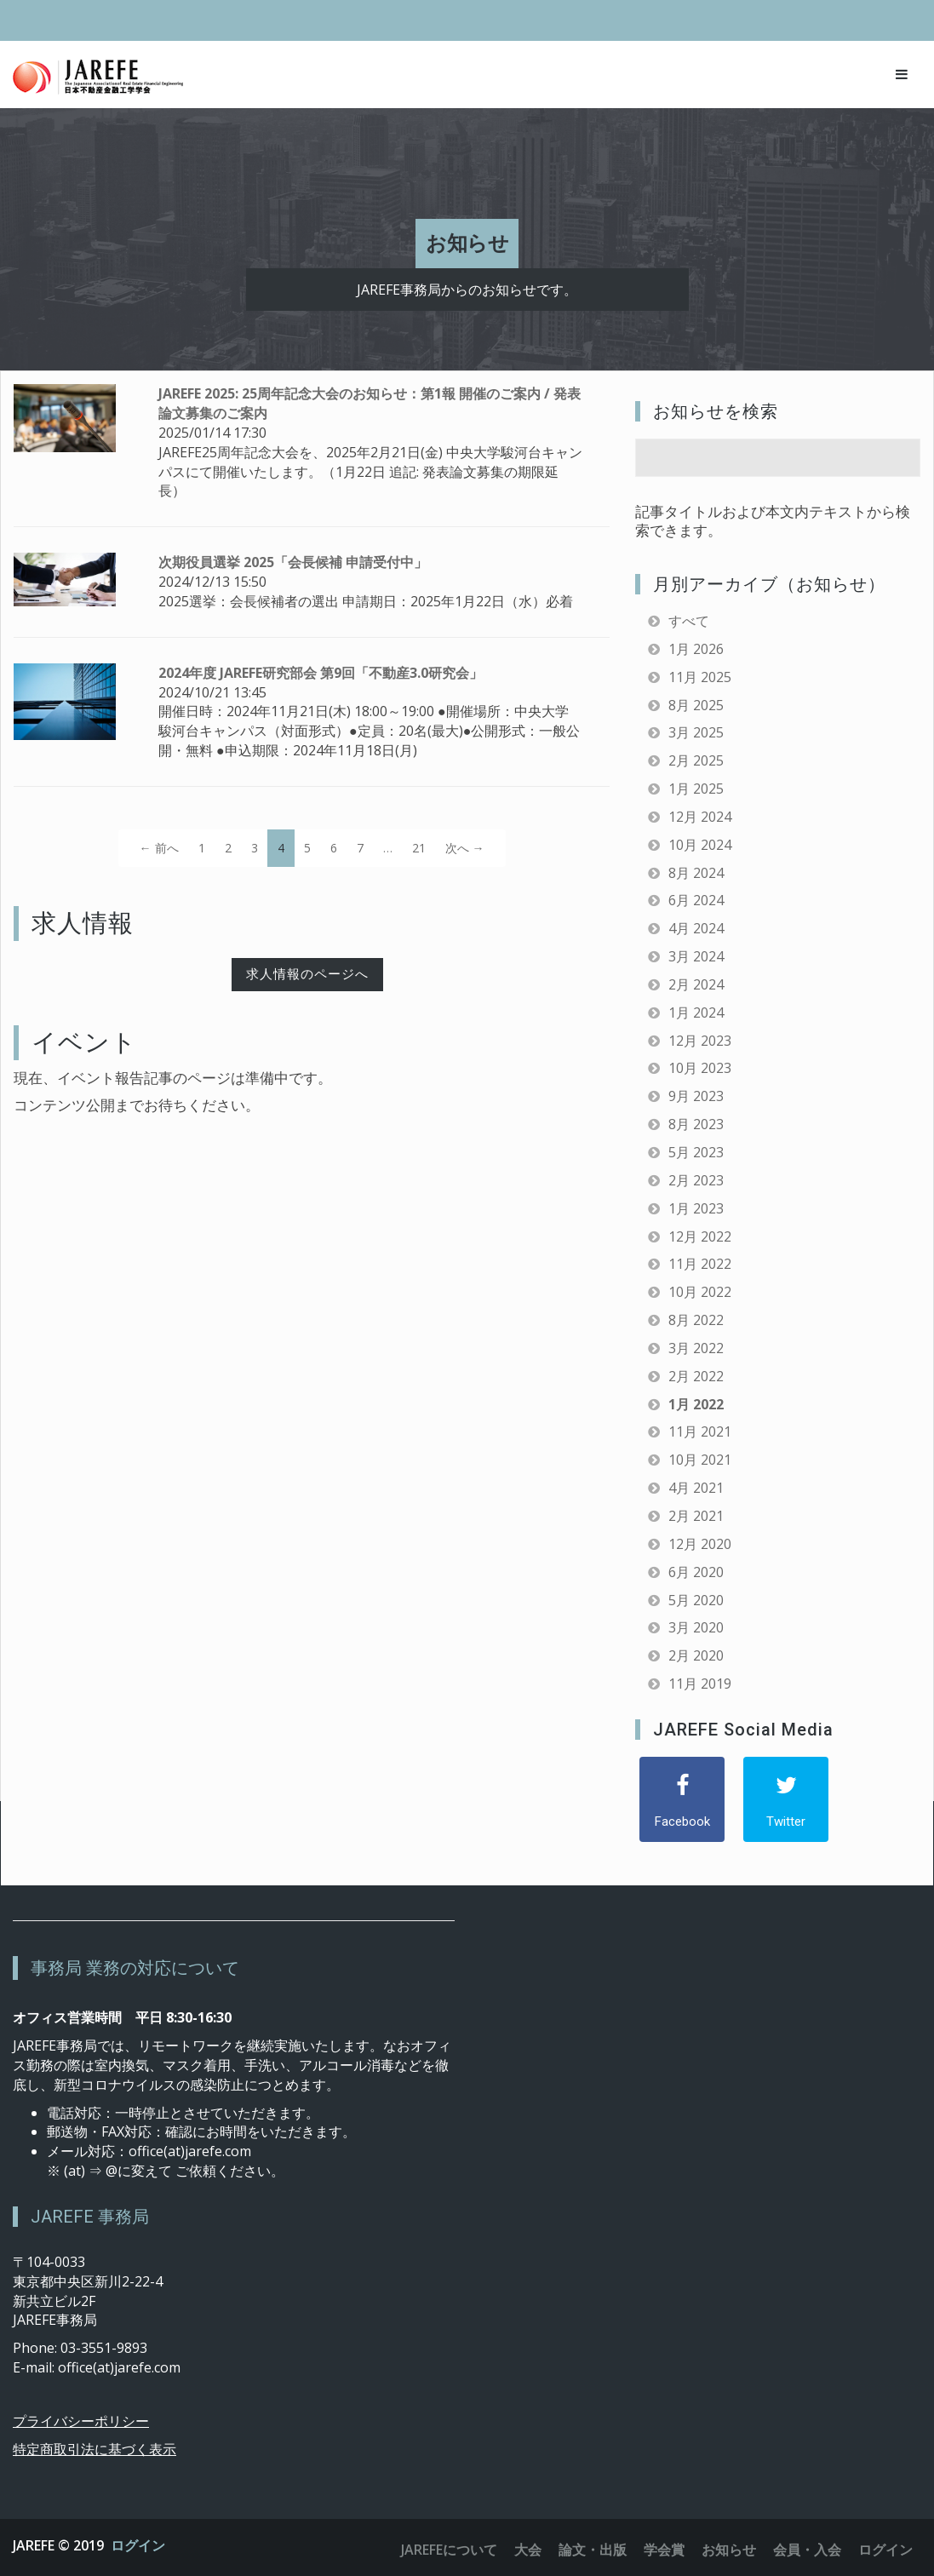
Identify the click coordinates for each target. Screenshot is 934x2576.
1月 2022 (696, 1404)
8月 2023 (696, 1124)
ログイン (138, 2545)
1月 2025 (696, 788)
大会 (527, 2549)
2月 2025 (696, 760)
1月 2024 (696, 1012)
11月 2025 (699, 677)
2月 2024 (696, 984)
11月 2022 (699, 1263)
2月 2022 (696, 1376)
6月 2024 (696, 900)
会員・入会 (807, 2549)
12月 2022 (699, 1236)
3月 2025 (696, 732)
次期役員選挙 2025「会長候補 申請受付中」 (292, 562)
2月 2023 (696, 1180)
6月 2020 (696, 1572)
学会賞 (664, 2549)
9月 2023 (696, 1096)
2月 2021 (696, 1515)
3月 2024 (696, 956)
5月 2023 (696, 1152)
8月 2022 (696, 1320)
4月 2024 (696, 928)
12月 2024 (699, 816)
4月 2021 (696, 1487)
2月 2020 (696, 1655)
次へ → (464, 848)
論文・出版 (593, 2549)
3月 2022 (696, 1348)
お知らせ (729, 2549)
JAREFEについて (449, 2549)
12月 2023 (699, 1040)
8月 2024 (696, 872)
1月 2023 (696, 1208)
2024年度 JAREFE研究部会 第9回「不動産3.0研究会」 (320, 672)
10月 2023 (699, 1068)
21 (419, 848)
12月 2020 (699, 1544)
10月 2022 (699, 1291)
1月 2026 (696, 649)
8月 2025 (696, 705)
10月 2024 (699, 844)
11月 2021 (699, 1431)
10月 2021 (699, 1459)
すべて (688, 620)
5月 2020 (696, 1600)
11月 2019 (699, 1683)
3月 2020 (696, 1627)
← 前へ (159, 848)
